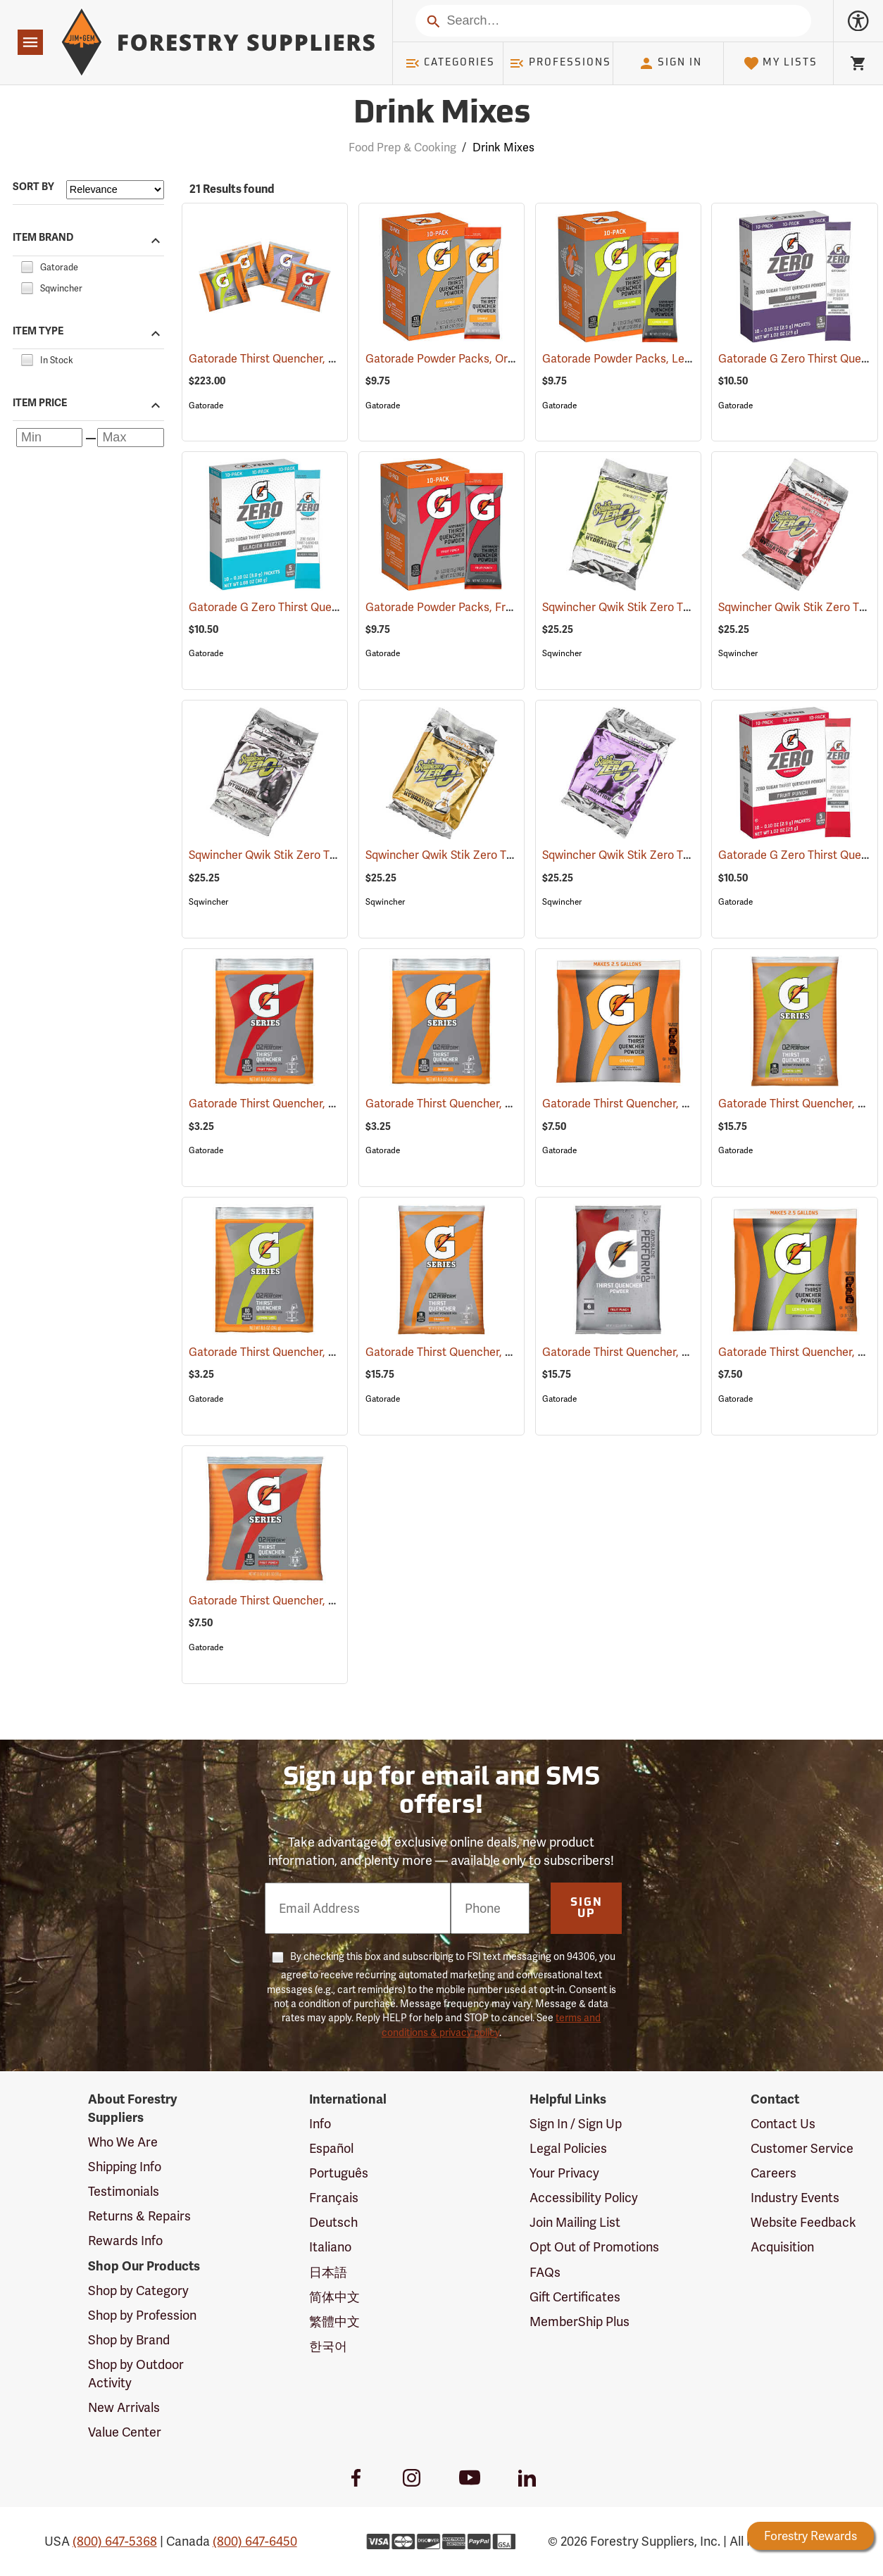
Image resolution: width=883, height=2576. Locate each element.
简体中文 (334, 2297)
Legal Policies (568, 2148)
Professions (559, 63)
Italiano (330, 2247)
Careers (773, 2173)
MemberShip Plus (580, 2321)
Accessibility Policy (584, 2197)
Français (333, 2197)
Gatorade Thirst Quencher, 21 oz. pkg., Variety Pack (339, 358)
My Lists (780, 63)
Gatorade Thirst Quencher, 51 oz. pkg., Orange (504, 1352)
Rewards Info (125, 2240)
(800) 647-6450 (255, 2541)
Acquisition (782, 2247)
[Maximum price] (130, 437)
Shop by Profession (142, 2315)
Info (320, 2124)
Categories (450, 63)
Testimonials (123, 2191)
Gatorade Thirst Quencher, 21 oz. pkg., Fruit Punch (338, 1600)
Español (331, 2148)
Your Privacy (564, 2173)
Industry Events (795, 2197)
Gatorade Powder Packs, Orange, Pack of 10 (498, 358)
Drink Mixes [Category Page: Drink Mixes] (441, 114)
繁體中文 (334, 2321)
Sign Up (586, 1908)
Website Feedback (803, 2222)
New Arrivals (124, 2407)
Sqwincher (562, 653)
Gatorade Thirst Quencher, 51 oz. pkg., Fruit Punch (691, 1352)
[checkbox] (26, 265)
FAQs (545, 2272)
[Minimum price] (49, 437)
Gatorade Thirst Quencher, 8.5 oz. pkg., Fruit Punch (340, 1103)
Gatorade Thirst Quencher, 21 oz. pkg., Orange (680, 1103)
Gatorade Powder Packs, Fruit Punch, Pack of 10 (509, 607)
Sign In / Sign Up (576, 2124)
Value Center (124, 2432)
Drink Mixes (503, 147)
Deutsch (333, 2222)
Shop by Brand (129, 2340)
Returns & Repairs (139, 2216)
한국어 (328, 2346)
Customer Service (802, 2148)
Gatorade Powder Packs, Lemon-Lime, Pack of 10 (688, 358)
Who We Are (123, 2142)
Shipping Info (124, 2167)
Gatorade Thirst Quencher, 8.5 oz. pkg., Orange (506, 1103)
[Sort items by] (115, 189)
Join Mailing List (575, 2222)
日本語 (328, 2272)
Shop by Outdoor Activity (136, 2373)
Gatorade (206, 405)
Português (338, 2173)
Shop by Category (138, 2290)
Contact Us (783, 2124)
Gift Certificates (575, 2297)
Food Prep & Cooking (402, 147)
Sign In (670, 63)
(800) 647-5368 (115, 2541)
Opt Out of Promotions (594, 2247)
